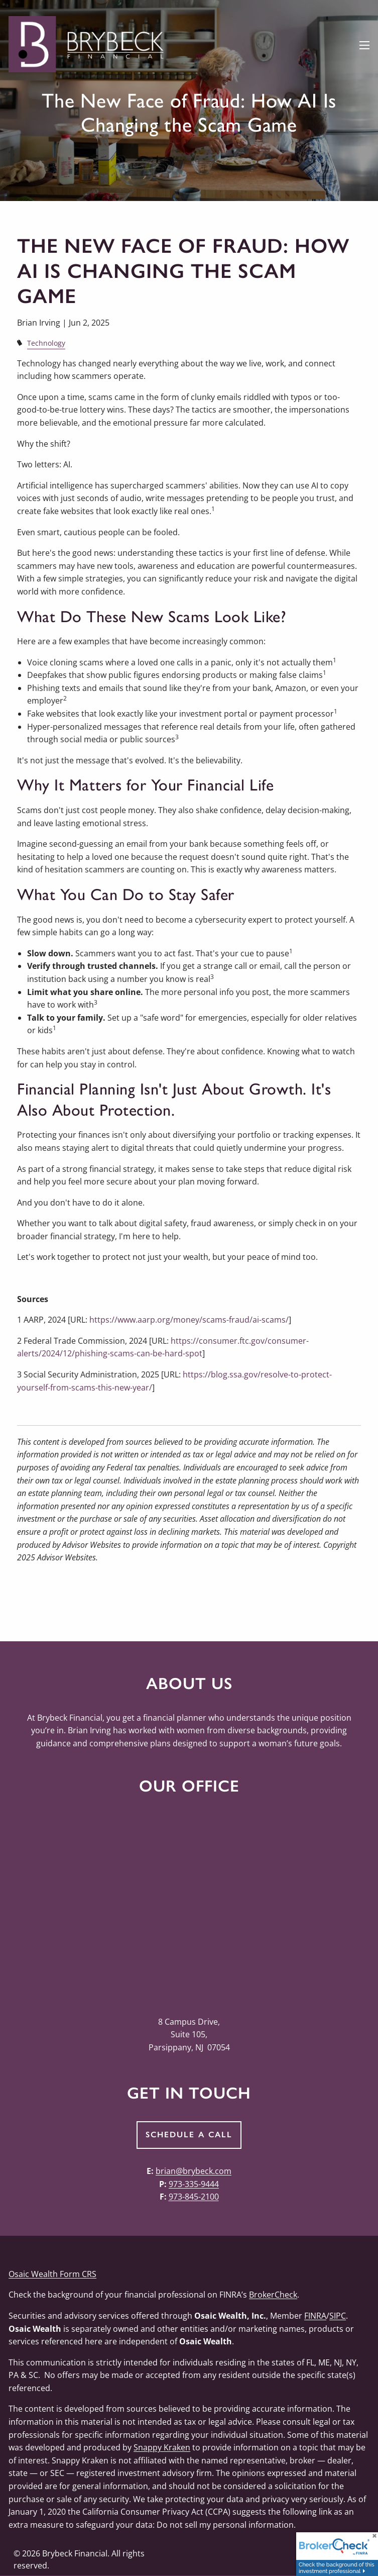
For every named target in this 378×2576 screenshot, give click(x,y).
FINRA (315, 2315)
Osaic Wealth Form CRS (52, 2274)
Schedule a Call (189, 2134)
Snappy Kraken (162, 2447)
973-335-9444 (194, 2184)
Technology (46, 343)
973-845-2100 (194, 2196)
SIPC (337, 2315)
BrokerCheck (273, 2294)
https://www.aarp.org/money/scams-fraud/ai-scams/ (189, 1319)
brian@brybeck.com (193, 2170)
